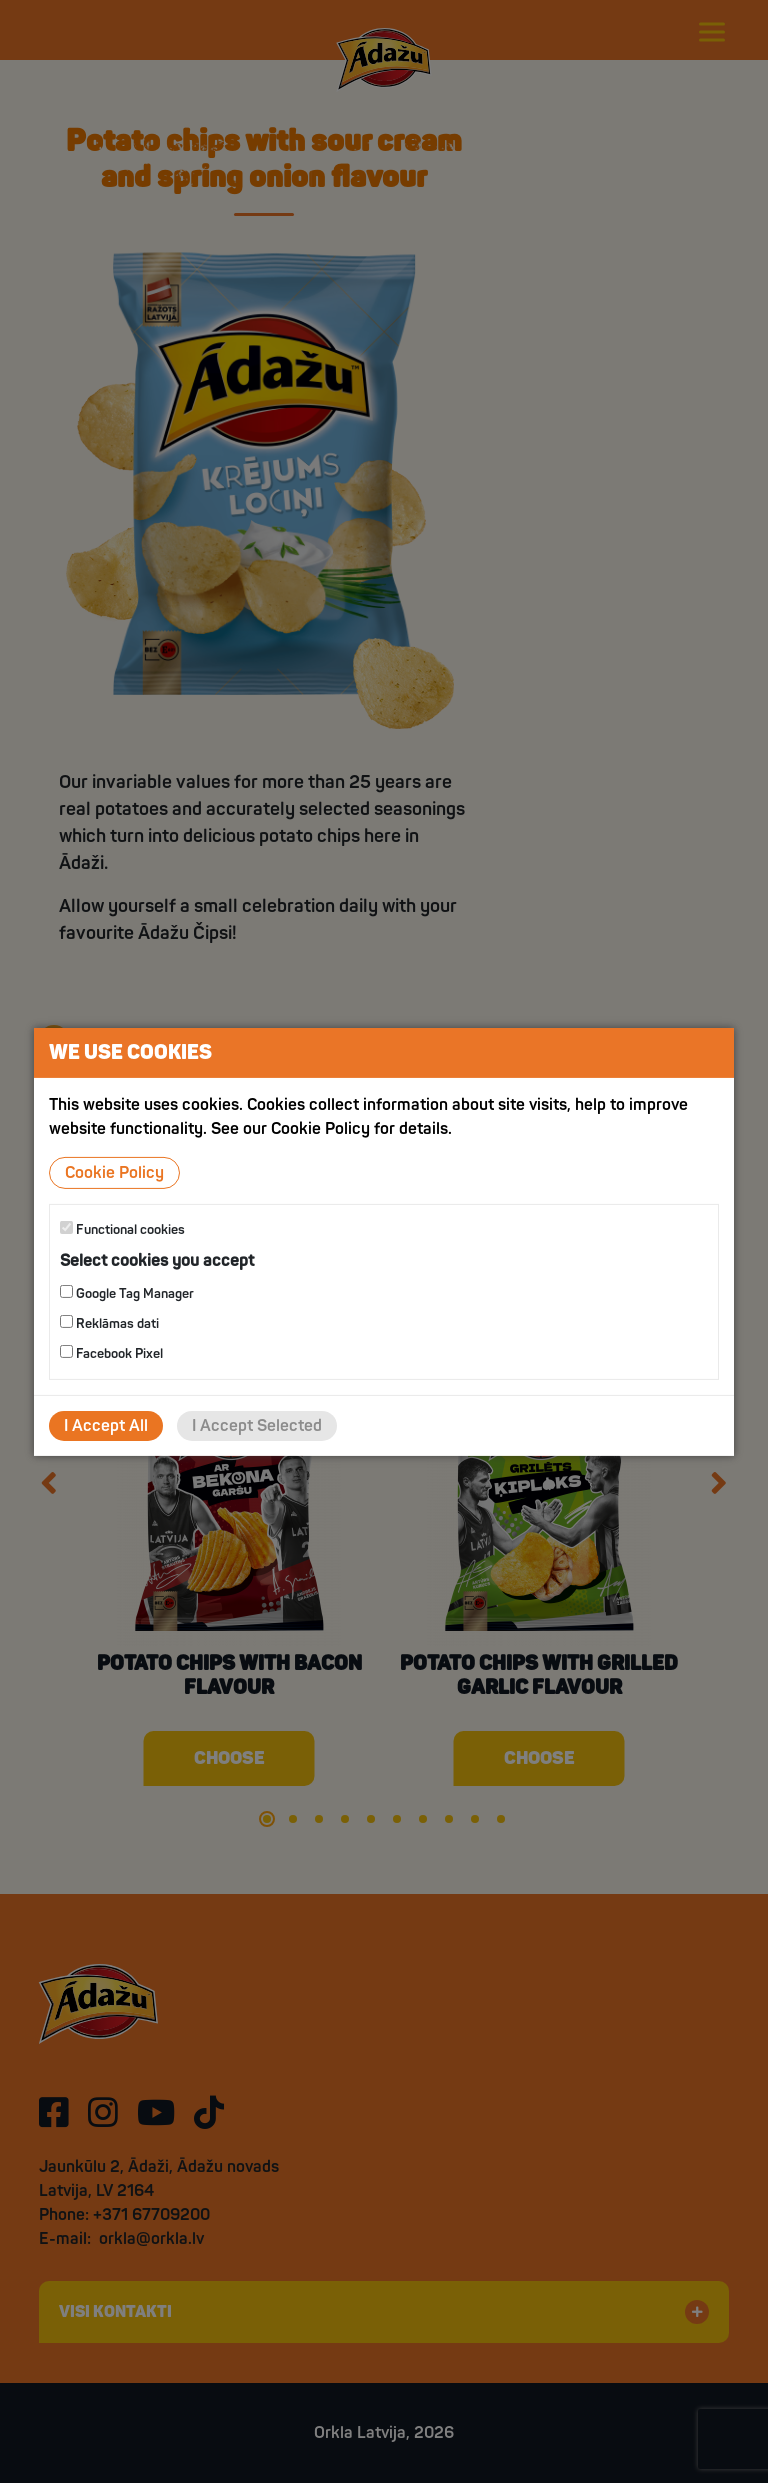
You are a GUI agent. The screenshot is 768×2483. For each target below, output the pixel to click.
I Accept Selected (257, 1426)
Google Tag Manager (127, 1293)
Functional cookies (122, 1228)
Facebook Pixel (111, 1353)
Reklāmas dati (109, 1323)
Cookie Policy (114, 1172)
